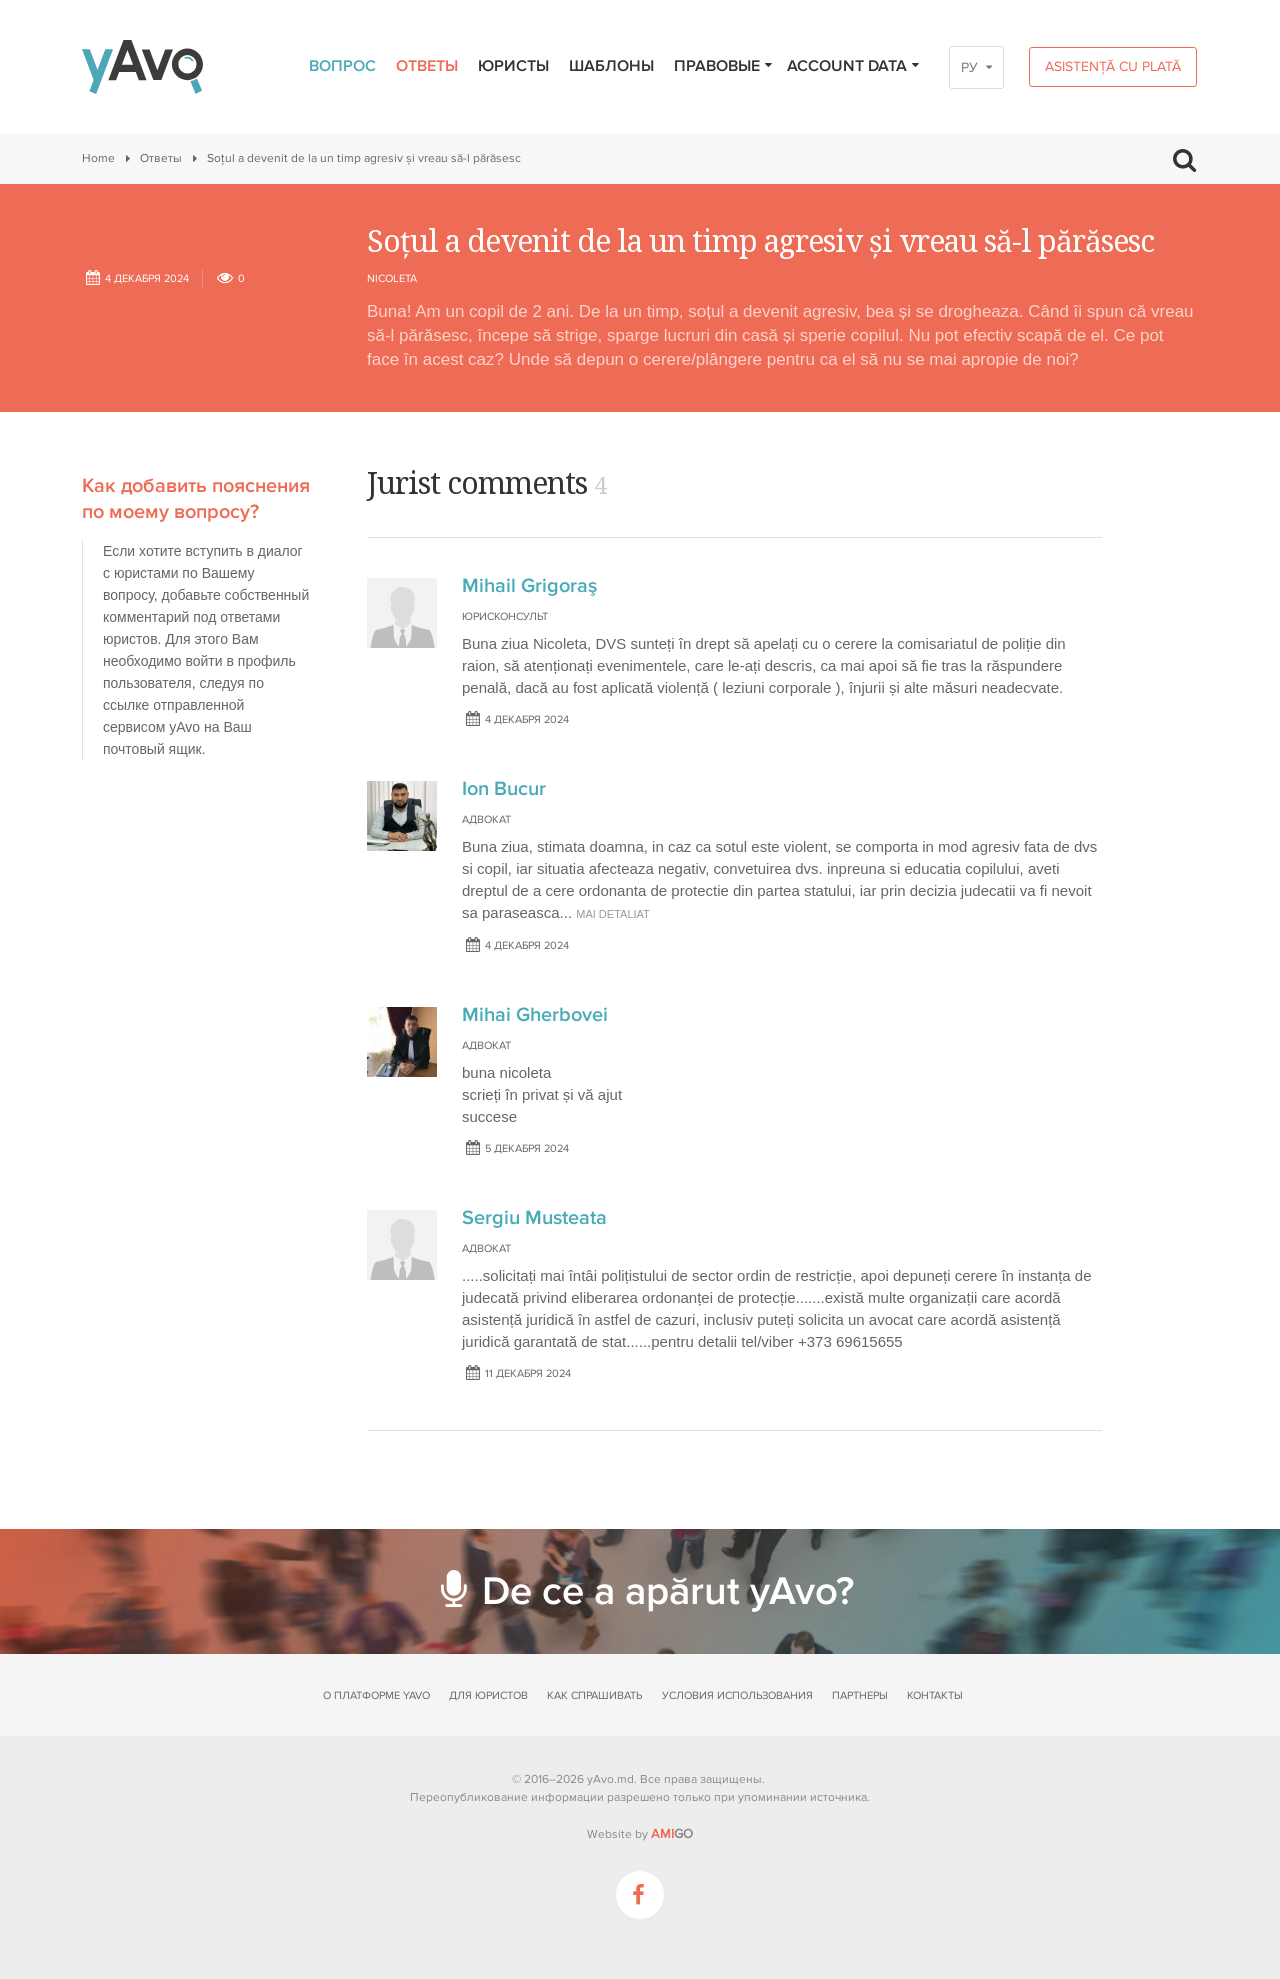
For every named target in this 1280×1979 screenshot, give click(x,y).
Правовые (724, 66)
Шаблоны (611, 66)
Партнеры (860, 1695)
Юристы (513, 66)
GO (672, 1834)
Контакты (935, 1695)
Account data (854, 66)
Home (98, 158)
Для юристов (488, 1695)
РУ (969, 67)
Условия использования (737, 1695)
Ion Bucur (504, 789)
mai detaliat (613, 914)
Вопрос (342, 66)
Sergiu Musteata (534, 1218)
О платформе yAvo (376, 1695)
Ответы (427, 66)
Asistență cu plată (1113, 66)
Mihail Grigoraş (529, 586)
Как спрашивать (594, 1695)
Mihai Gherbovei (535, 1015)
